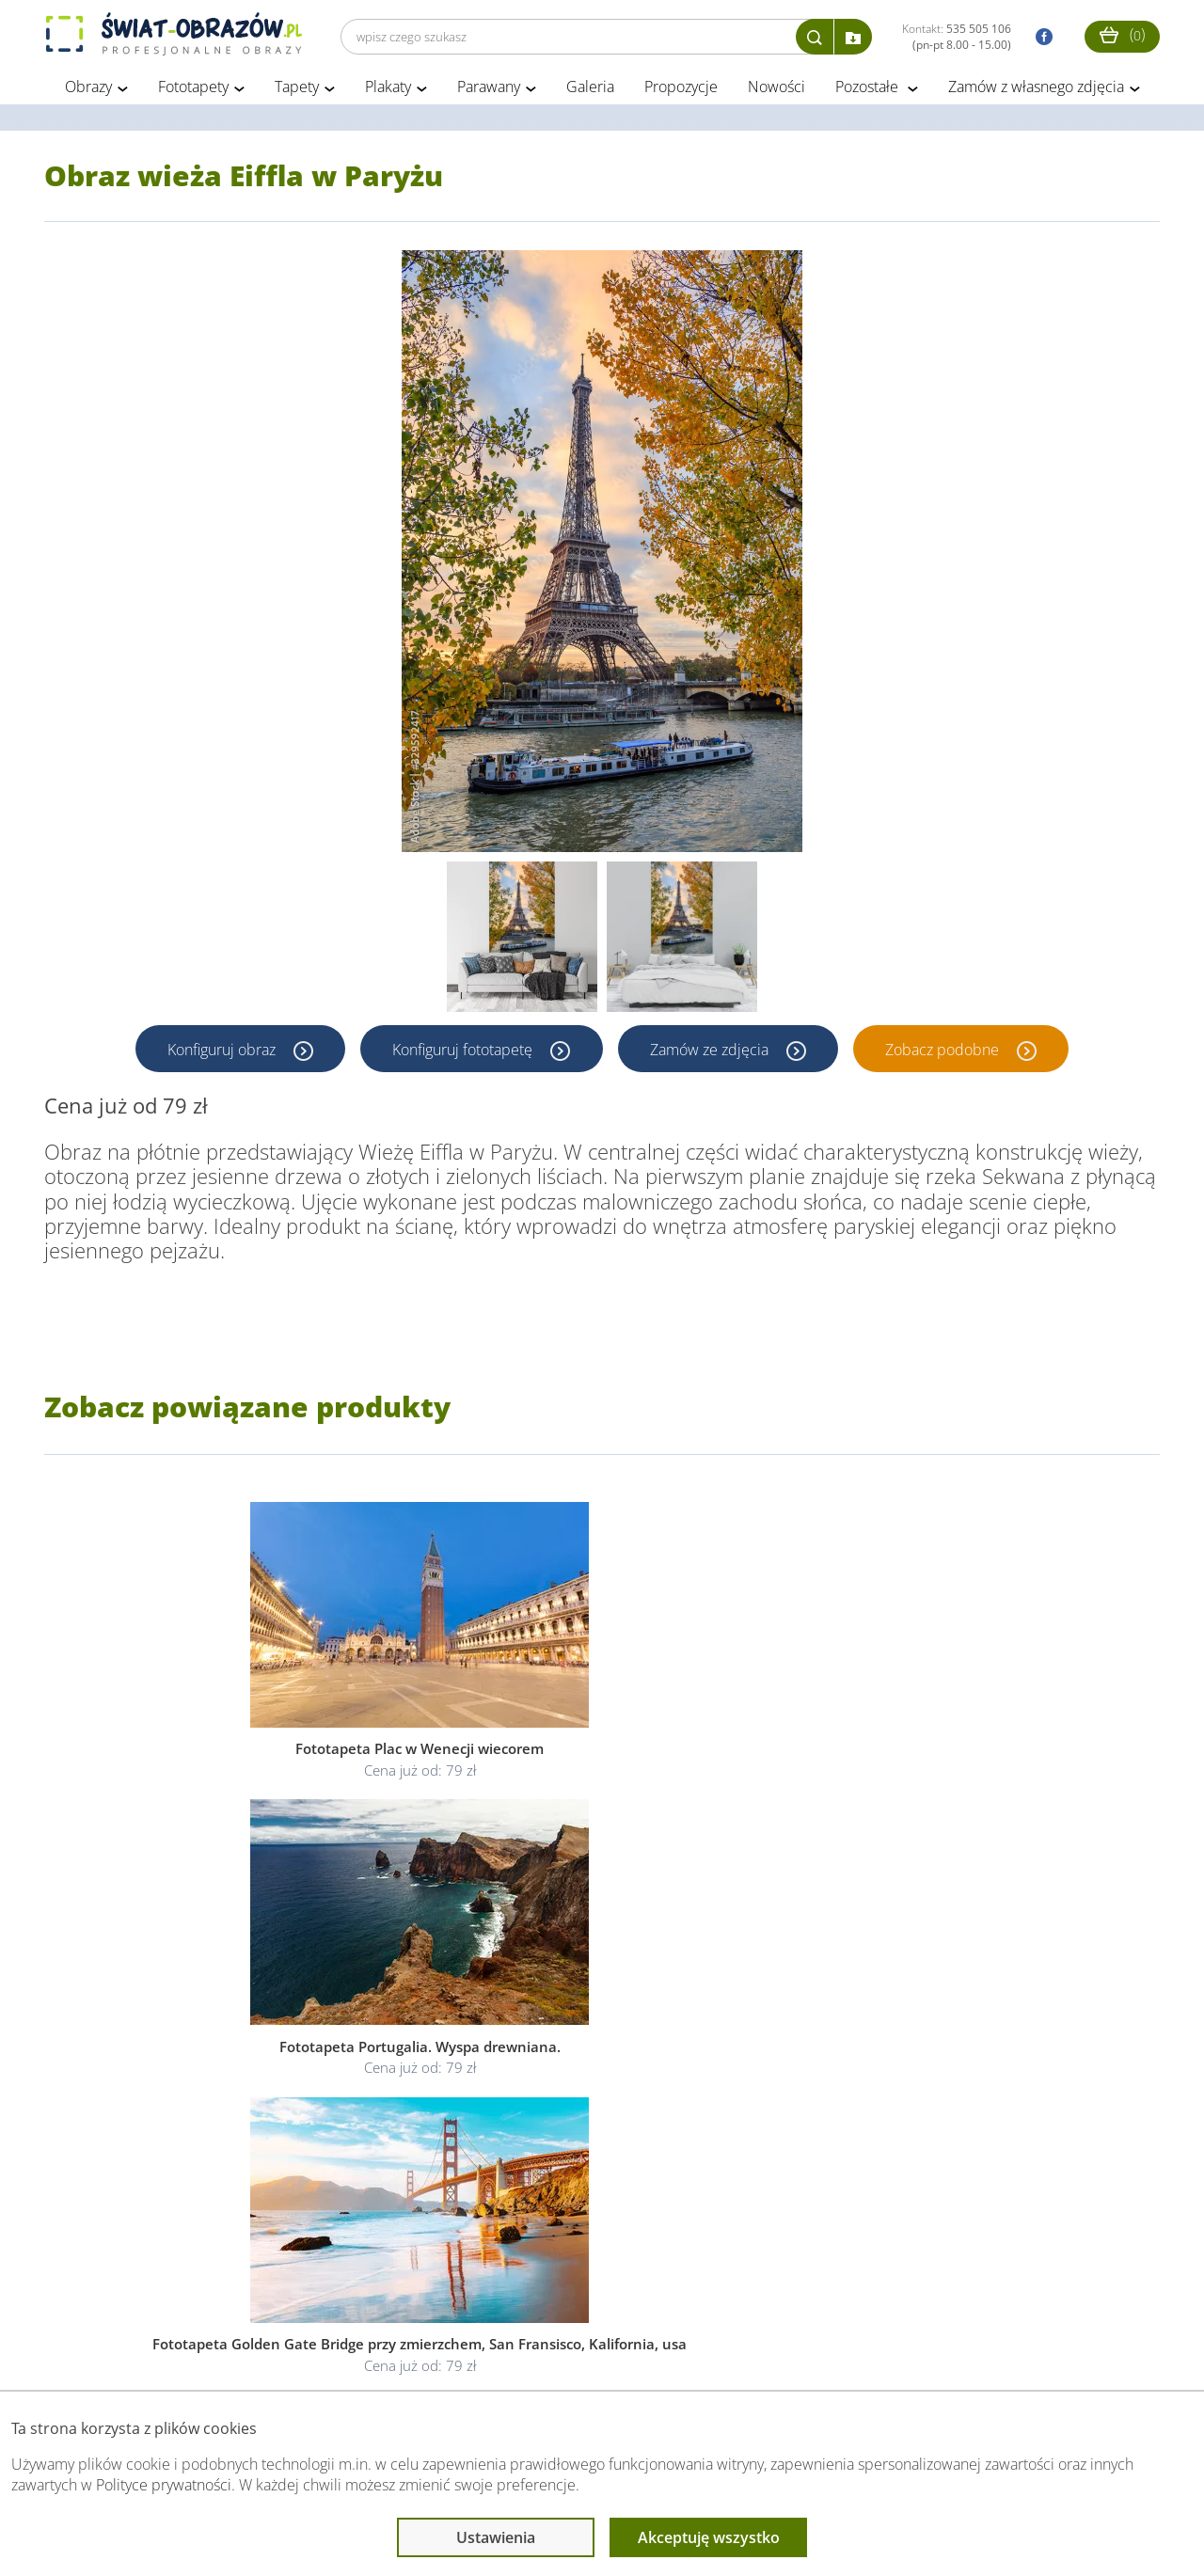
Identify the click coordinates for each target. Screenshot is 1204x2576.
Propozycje (681, 92)
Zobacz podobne (947, 1054)
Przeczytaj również (506, 2353)
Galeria (590, 92)
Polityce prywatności (163, 2484)
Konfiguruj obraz (221, 1054)
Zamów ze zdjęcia (712, 1054)
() (1122, 34)
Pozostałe (868, 92)
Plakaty (388, 92)
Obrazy (88, 92)
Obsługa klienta (108, 2353)
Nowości (776, 92)
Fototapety (193, 92)
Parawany (488, 92)
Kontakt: (956, 37)
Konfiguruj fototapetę (463, 1054)
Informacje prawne (301, 2353)
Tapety (297, 92)
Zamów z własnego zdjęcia (1036, 92)
